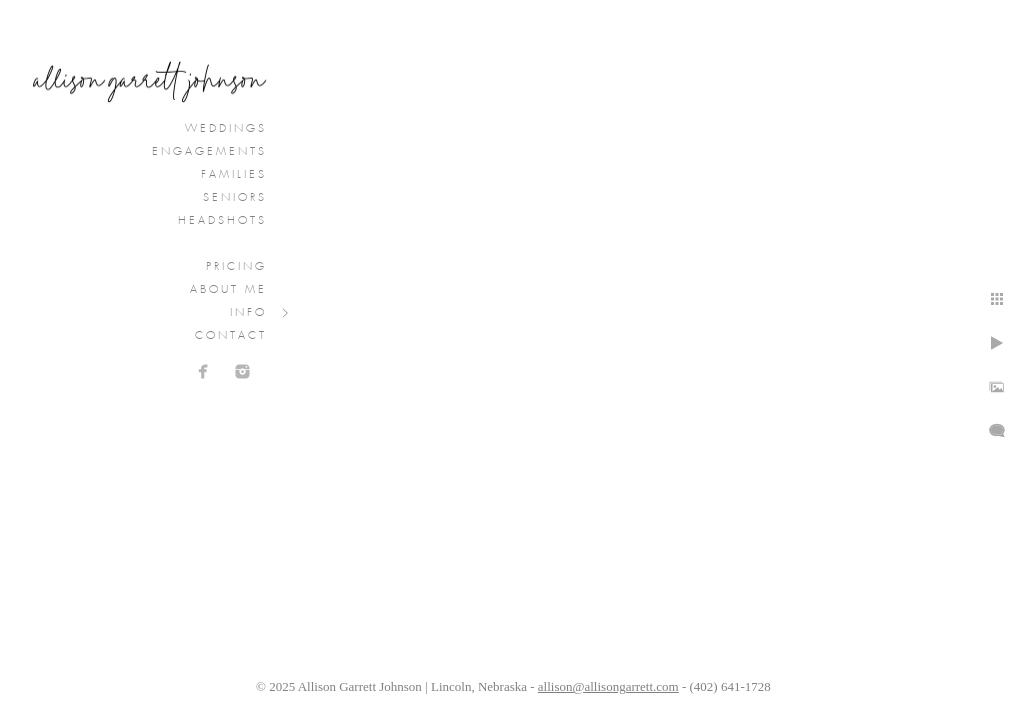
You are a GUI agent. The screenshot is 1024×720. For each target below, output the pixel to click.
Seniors (235, 198)
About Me (228, 290)
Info (248, 313)
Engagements (209, 152)
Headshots (222, 221)
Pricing (236, 267)
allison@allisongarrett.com (608, 686)
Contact (231, 336)
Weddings (226, 129)
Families (234, 175)
